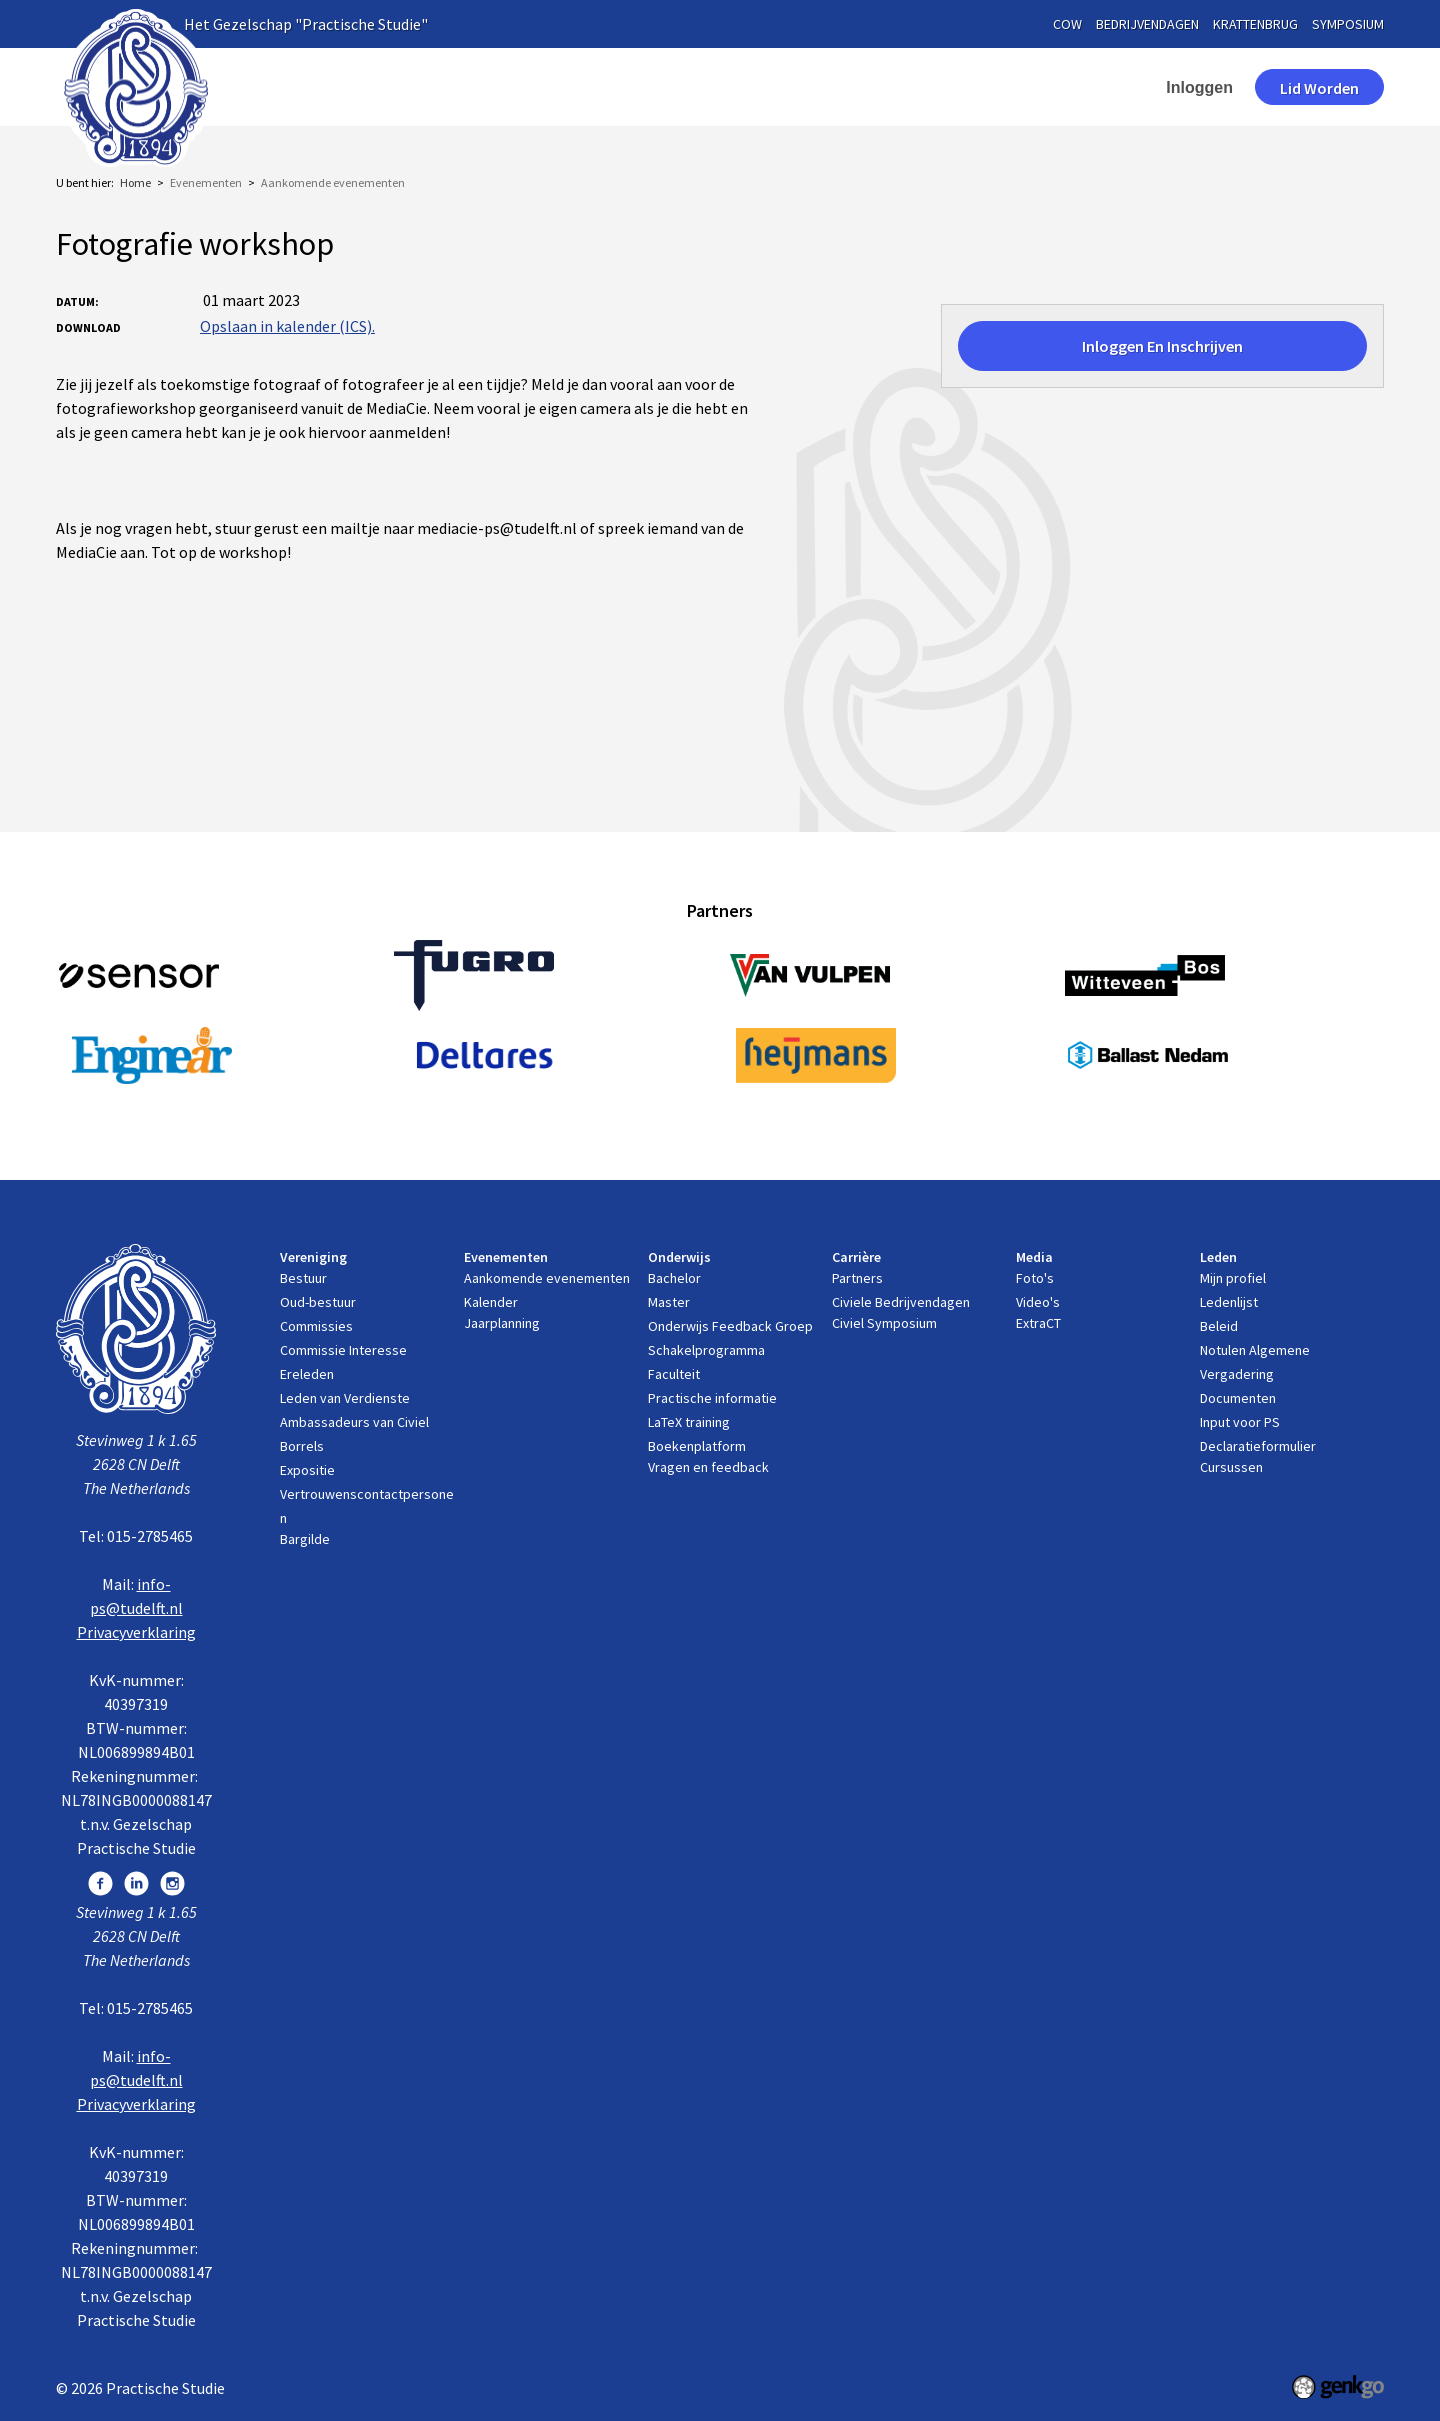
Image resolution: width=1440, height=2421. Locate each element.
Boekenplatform (697, 1446)
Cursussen (1231, 1467)
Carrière (805, 87)
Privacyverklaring (136, 1632)
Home (331, 87)
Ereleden (307, 1374)
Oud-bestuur (318, 1302)
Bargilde (305, 1539)
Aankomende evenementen (333, 182)
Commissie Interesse (343, 1350)
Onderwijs (692, 87)
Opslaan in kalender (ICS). (287, 326)
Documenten (1238, 1398)
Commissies (316, 1326)
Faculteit (674, 1374)
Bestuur (303, 1278)
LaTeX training (689, 1422)
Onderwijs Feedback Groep (730, 1326)
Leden (997, 87)
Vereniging (421, 87)
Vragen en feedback (708, 1467)
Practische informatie (712, 1398)
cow (1067, 24)
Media (905, 87)
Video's (1038, 1302)
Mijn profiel (1233, 1278)
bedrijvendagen (1147, 24)
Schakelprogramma (706, 1350)
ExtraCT (1038, 1323)
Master (669, 1302)
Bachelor (674, 1278)
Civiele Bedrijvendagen (901, 1302)
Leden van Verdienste (345, 1398)
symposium (1348, 24)
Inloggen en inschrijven (1162, 346)
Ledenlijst (1229, 1302)
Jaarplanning (502, 1323)
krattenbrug (1255, 24)
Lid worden (1319, 88)
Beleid (1219, 1326)
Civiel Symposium (884, 1323)
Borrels (302, 1446)
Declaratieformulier (1258, 1446)
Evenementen (558, 87)
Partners (857, 1278)
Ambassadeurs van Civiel (354, 1422)
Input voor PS (1240, 1422)
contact (1097, 87)
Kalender (491, 1302)
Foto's (1035, 1278)
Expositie (307, 1470)
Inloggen (1199, 87)
